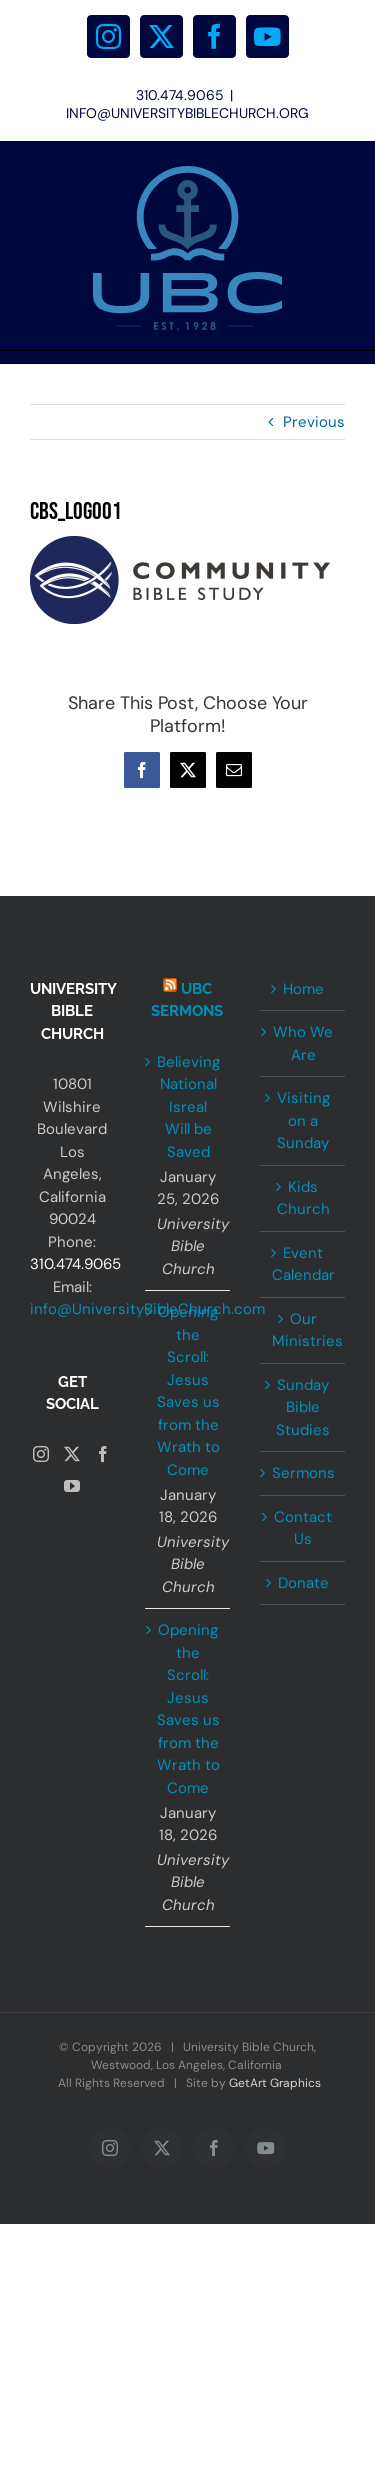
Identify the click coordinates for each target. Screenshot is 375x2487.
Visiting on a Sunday (303, 1120)
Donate (303, 1583)
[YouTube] (72, 1486)
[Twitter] (72, 1454)
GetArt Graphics (275, 2083)
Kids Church (303, 1198)
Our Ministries (303, 1330)
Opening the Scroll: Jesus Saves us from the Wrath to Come (188, 1391)
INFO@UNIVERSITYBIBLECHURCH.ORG (187, 113)
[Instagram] (41, 1454)
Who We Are (303, 1043)
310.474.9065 (75, 1264)
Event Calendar (303, 1264)
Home (303, 989)
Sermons (303, 1473)
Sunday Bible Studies (303, 1407)
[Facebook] (103, 1454)
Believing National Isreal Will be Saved (188, 1107)
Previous (314, 422)
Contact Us (303, 1528)
